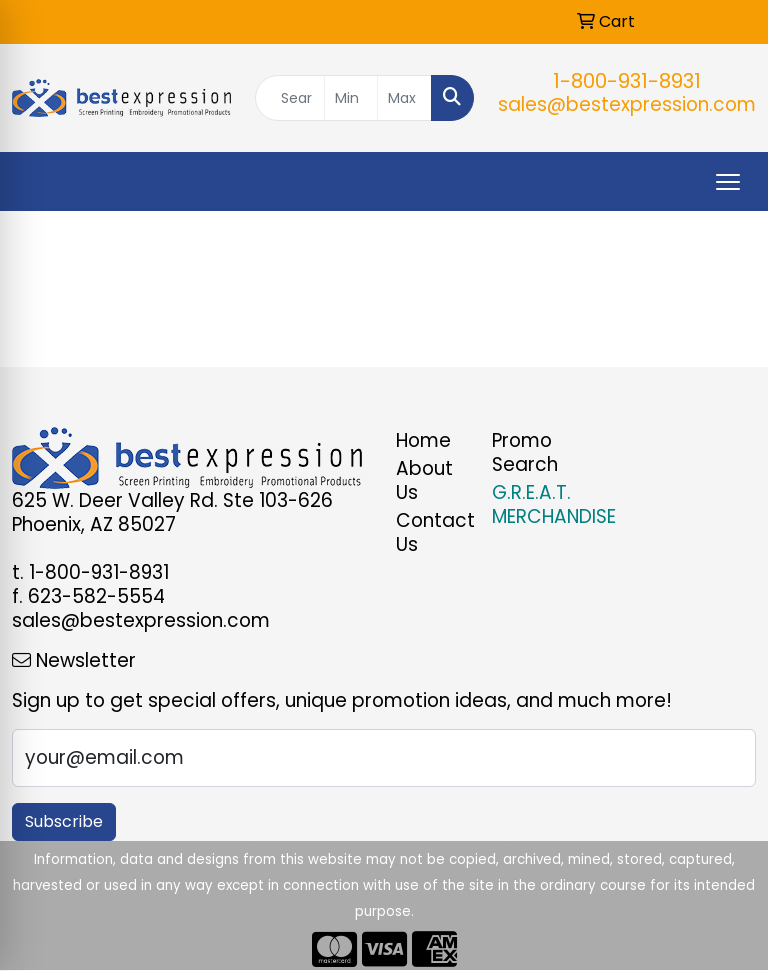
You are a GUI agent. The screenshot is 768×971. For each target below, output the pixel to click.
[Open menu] (728, 182)
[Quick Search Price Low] (351, 98)
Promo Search (525, 452)
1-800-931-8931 (627, 81)
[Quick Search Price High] (404, 98)
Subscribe (64, 821)
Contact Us (432, 532)
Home (423, 440)
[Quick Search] (290, 98)
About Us (424, 480)
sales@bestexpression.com (627, 104)
